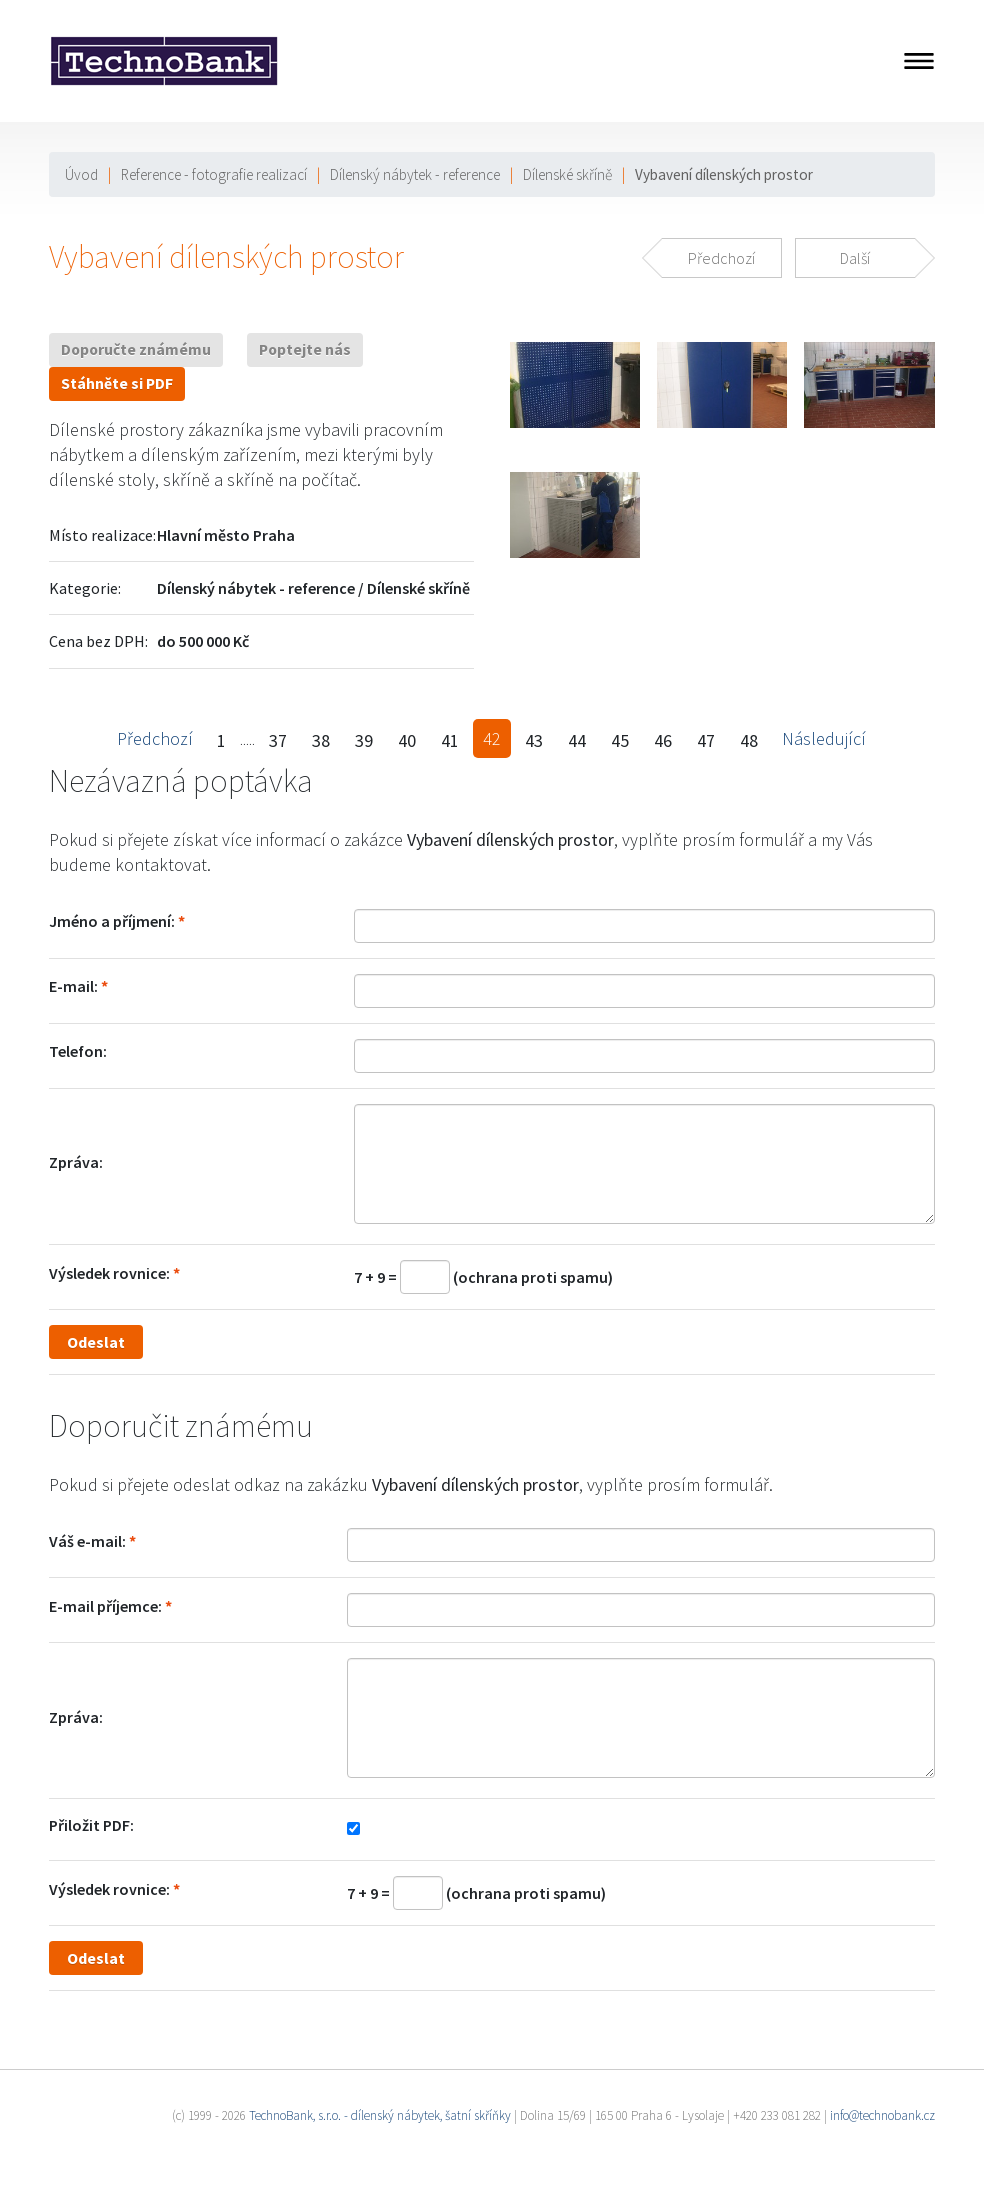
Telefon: (78, 1051)
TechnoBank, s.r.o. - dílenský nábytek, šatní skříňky (380, 2115)
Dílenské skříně (567, 174)
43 (534, 740)
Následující (824, 738)
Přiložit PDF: (91, 1825)
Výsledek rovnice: (109, 1273)
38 (321, 740)
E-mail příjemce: (105, 1606)
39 (364, 740)
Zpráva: (76, 1162)
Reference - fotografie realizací (214, 174)
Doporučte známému (136, 349)
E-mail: (73, 986)
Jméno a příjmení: (112, 921)
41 (450, 740)
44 (577, 740)
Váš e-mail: (87, 1541)
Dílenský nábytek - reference (415, 174)
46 (663, 740)
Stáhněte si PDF (117, 383)
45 (620, 740)
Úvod (81, 174)
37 (278, 740)
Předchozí (155, 738)
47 (706, 740)
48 (749, 740)
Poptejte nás (305, 349)
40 (407, 740)
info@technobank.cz (882, 2115)
